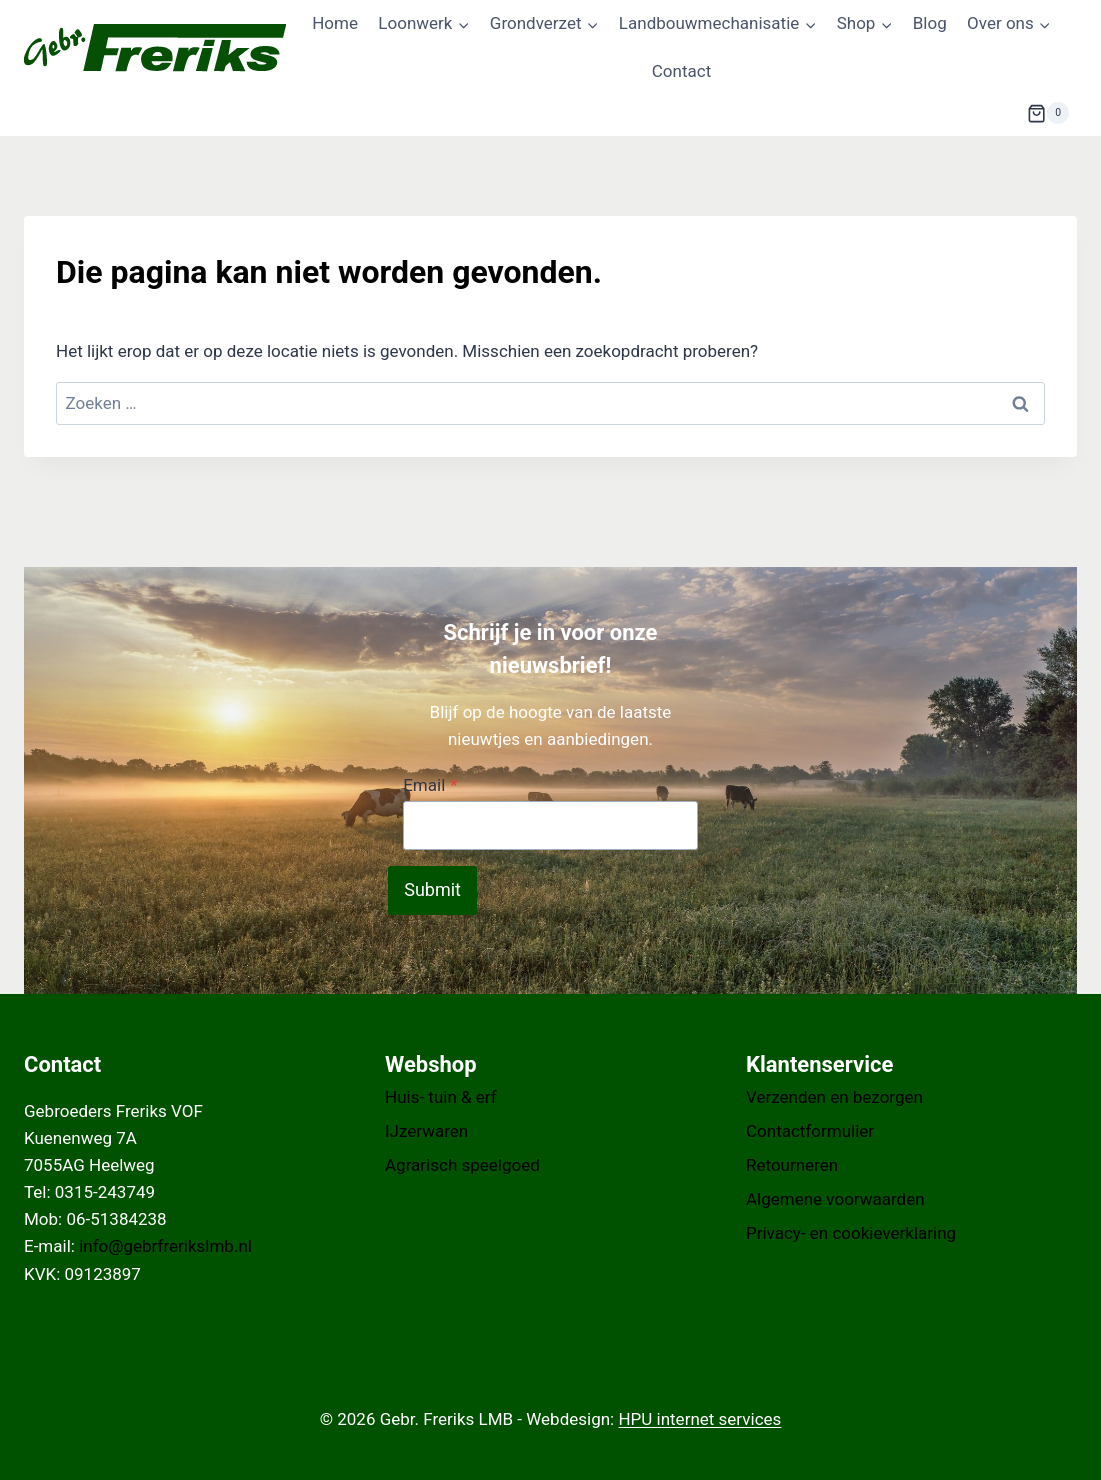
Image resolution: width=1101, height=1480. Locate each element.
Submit (432, 889)
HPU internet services (699, 1419)
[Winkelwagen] (1048, 113)
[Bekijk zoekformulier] (977, 113)
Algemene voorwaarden (835, 1199)
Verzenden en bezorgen (834, 1097)
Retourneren (792, 1165)
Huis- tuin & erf (441, 1097)
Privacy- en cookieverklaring (851, 1233)
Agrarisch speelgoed (462, 1165)
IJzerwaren (426, 1131)
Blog (930, 23)
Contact (681, 71)
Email (430, 785)
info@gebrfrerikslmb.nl (165, 1246)
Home (335, 23)
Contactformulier (810, 1131)
